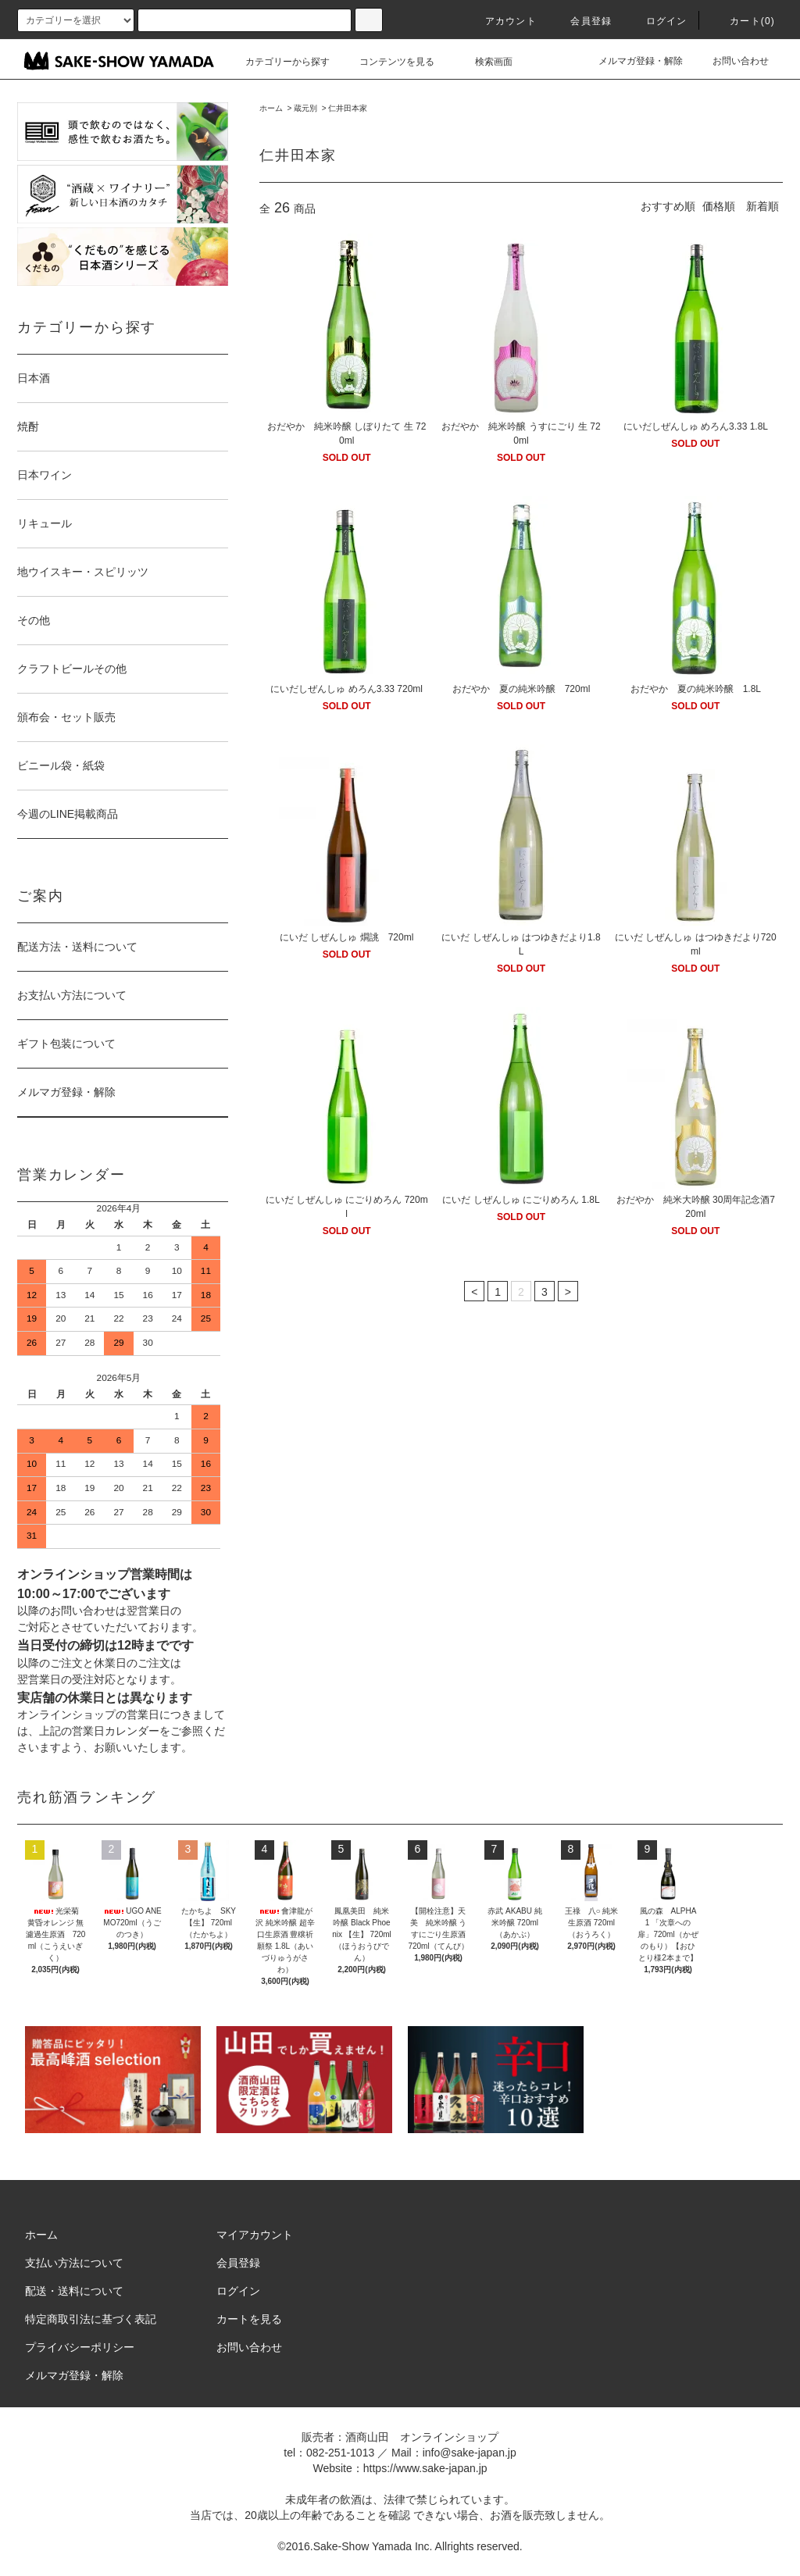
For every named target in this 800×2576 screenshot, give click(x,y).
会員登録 (582, 21)
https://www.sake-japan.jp (425, 2468)
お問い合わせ (731, 60)
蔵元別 (305, 108)
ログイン (657, 21)
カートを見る (249, 2319)
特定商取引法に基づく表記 (90, 2319)
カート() (743, 21)
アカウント (501, 21)
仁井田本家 (347, 108)
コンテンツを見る (387, 61)
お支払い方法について (72, 995)
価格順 (718, 206)
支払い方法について (74, 2263)
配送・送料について (74, 2291)
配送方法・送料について (77, 946)
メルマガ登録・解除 (631, 60)
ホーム (271, 108)
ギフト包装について (66, 1043)
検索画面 (484, 61)
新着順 (762, 206)
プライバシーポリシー (79, 2347)
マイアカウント (254, 2234)
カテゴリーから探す (278, 61)
